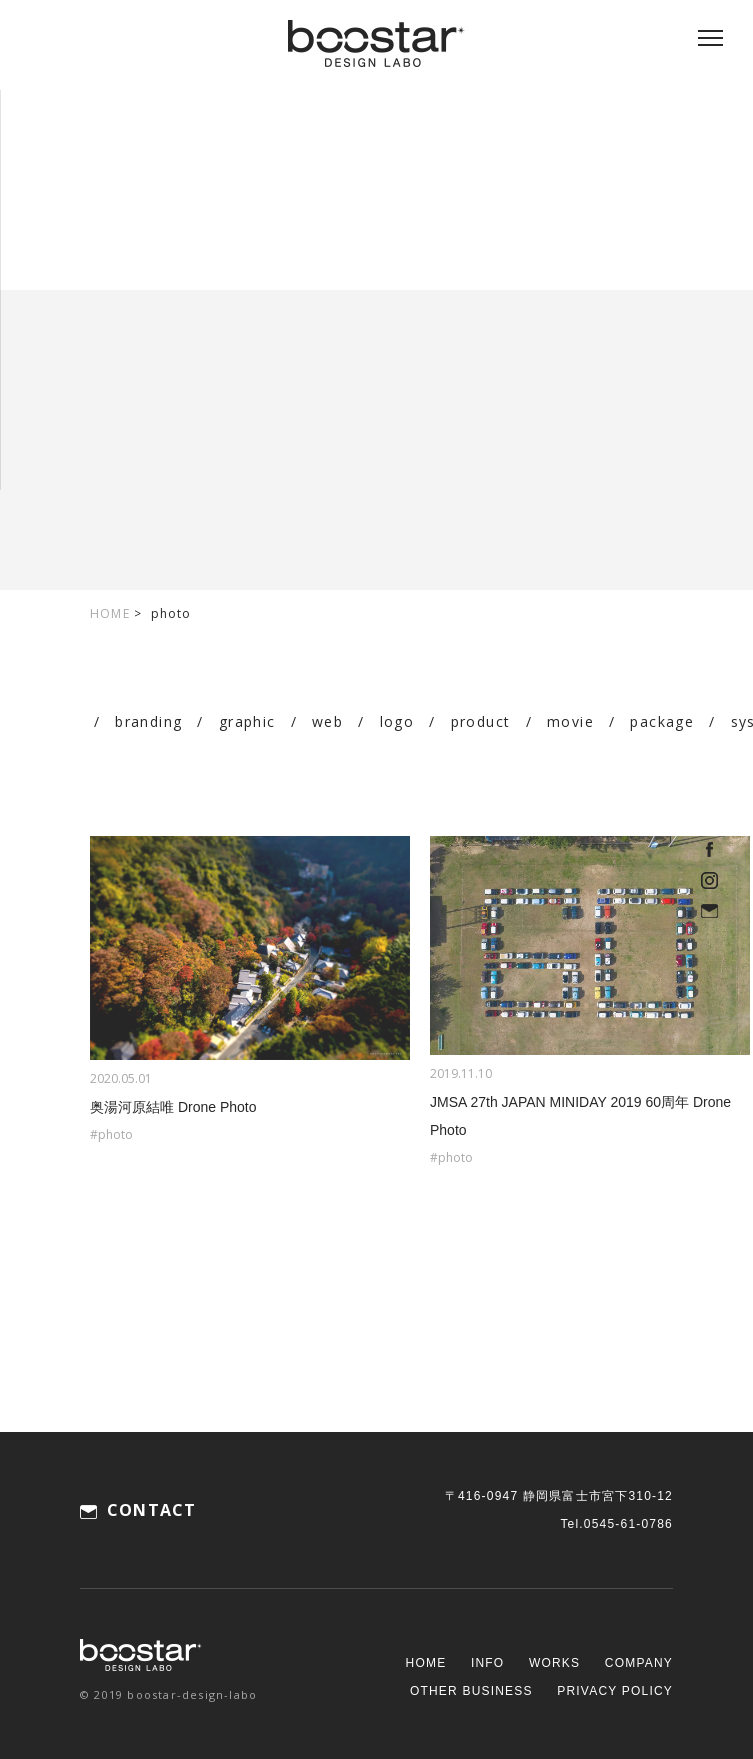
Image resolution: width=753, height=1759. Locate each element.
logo (397, 721)
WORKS (554, 1663)
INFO (487, 1663)
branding (148, 721)
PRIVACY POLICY (615, 1691)
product (481, 721)
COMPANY (639, 1663)
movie (570, 721)
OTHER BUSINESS (471, 1691)
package (662, 721)
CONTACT (151, 1510)
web (327, 721)
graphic (247, 721)
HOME (110, 613)
